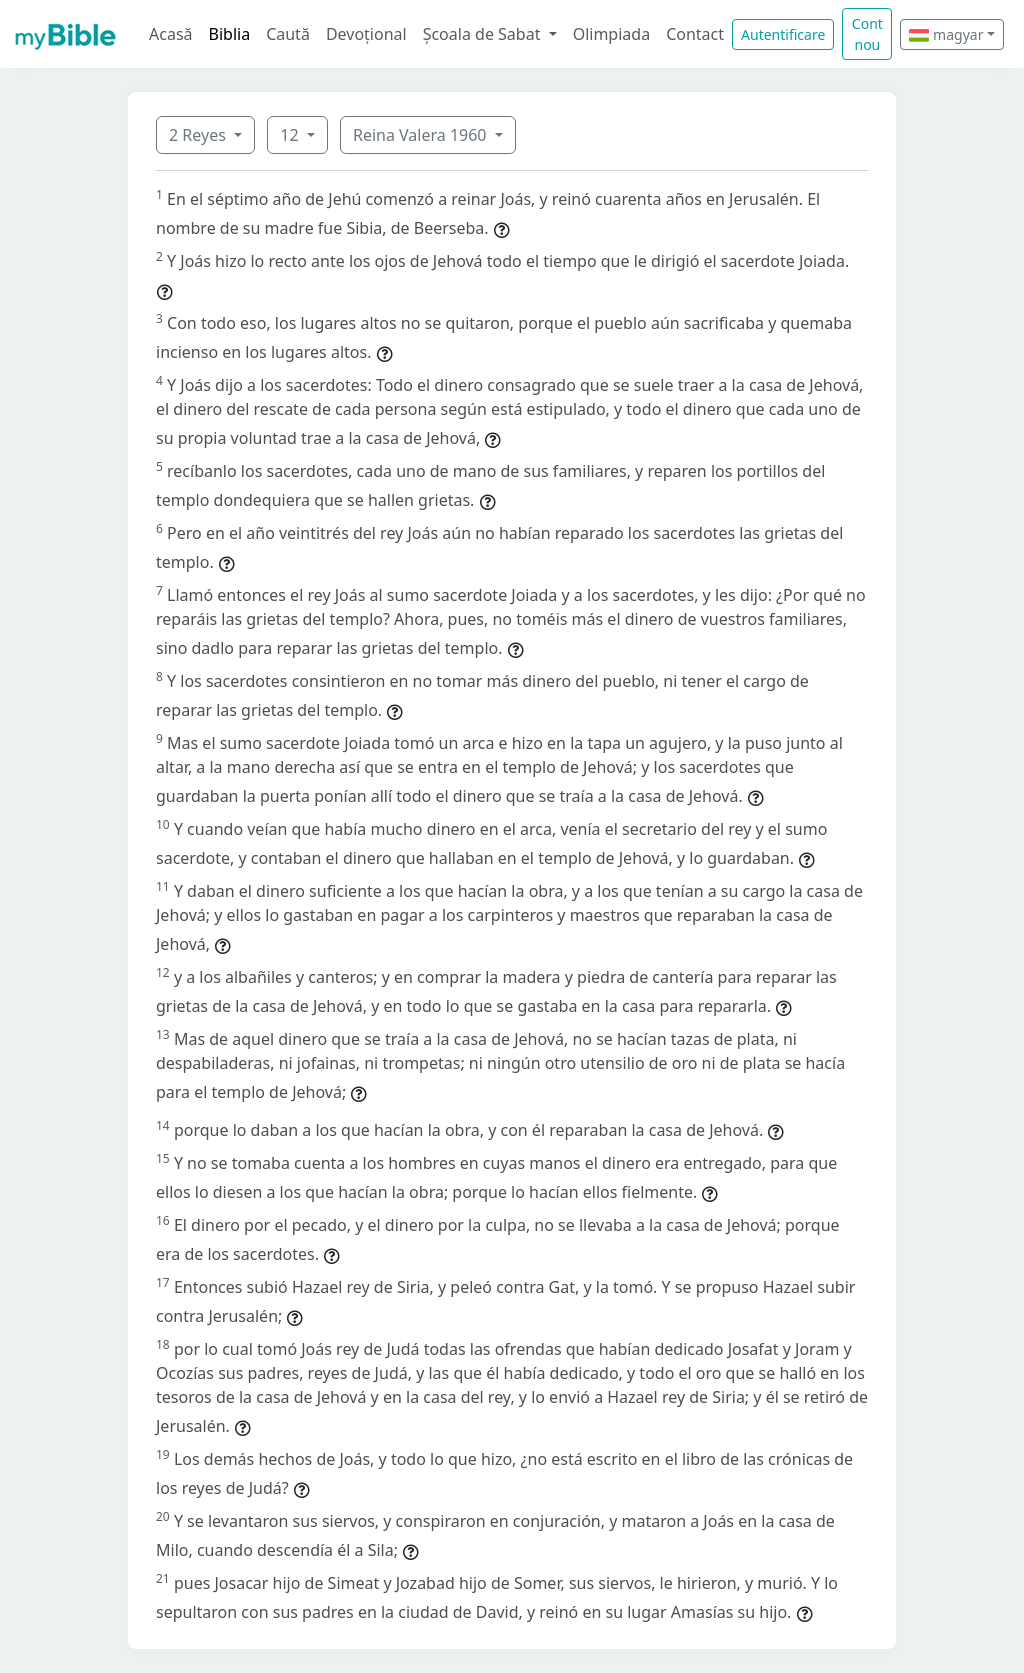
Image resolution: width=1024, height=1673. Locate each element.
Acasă (171, 34)
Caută (288, 34)
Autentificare (783, 34)
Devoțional (366, 34)
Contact (695, 34)
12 (291, 135)
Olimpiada (611, 34)
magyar (946, 34)
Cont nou (867, 34)
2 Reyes (199, 135)
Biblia (230, 34)
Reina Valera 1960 (422, 135)
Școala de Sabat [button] (484, 34)
